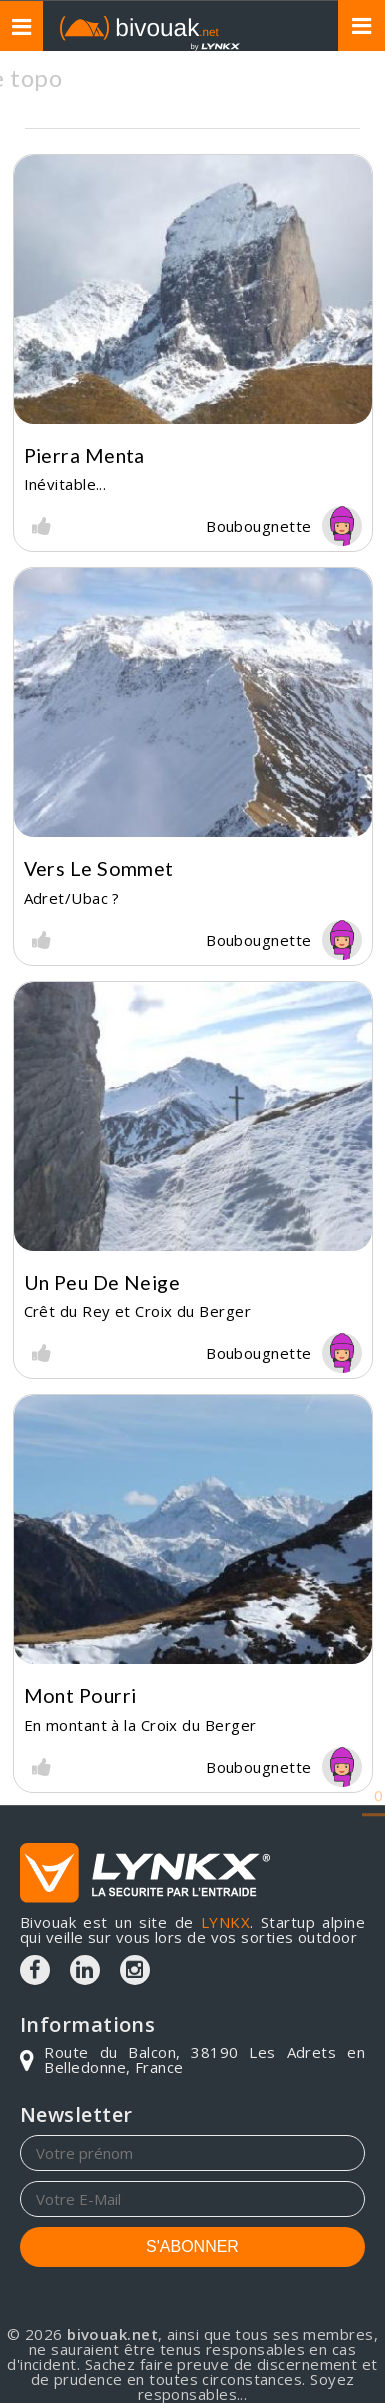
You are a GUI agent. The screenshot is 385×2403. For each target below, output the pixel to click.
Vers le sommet (99, 868)
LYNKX (225, 1922)
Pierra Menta (84, 455)
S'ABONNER (192, 2246)
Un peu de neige (102, 1282)
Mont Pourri (80, 1695)
